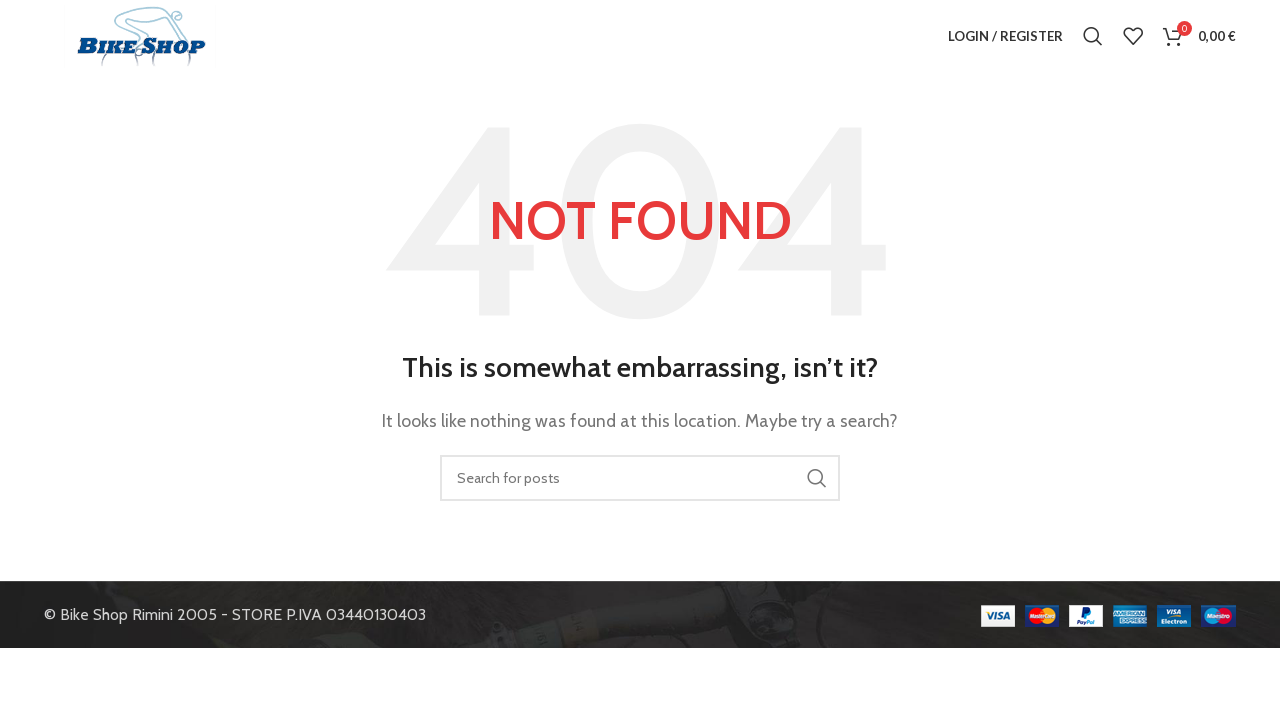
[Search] (1093, 45)
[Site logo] (140, 43)
